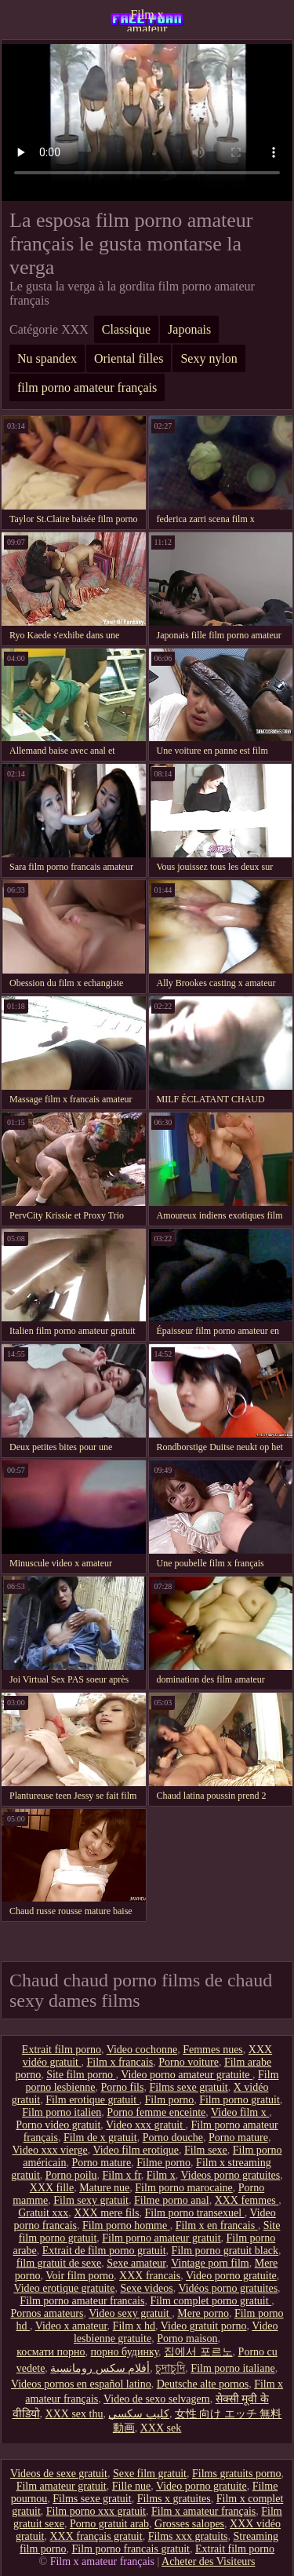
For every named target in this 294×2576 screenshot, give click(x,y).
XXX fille (52, 2188)
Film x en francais (217, 2225)
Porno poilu (71, 2175)
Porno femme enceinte (156, 2112)
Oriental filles (128, 358)
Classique (126, 329)
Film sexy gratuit (91, 2200)
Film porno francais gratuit (130, 2549)
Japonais (189, 329)
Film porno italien (61, 2112)
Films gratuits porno (236, 2473)
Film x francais (120, 2062)
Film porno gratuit (239, 2100)
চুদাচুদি (170, 2368)
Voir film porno (79, 2276)
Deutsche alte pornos (203, 2384)
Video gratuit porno (204, 2326)
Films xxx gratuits (188, 2536)
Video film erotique (136, 2150)
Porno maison (187, 2338)
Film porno (169, 2100)
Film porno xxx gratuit (96, 2511)
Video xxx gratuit (145, 2125)
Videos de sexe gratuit (58, 2473)
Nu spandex (47, 358)
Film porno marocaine (183, 2188)
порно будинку (125, 2352)
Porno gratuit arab (109, 2524)
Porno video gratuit (58, 2125)
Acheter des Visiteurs (208, 2561)
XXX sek (161, 2428)
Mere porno (203, 2313)
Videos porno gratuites (231, 2175)
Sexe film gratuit (150, 2473)
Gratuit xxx (43, 2213)
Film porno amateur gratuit (161, 2238)
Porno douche (173, 2137)
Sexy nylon (208, 358)
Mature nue (104, 2188)
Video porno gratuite (231, 2276)
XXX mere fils (106, 2213)
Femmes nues (213, 2049)
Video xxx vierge (50, 2150)
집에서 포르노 (198, 2352)
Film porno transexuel (195, 2213)
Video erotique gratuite (63, 2288)
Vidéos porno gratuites (228, 2288)
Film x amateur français (147, 19)
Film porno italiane (232, 2368)
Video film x (240, 2112)
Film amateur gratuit (61, 2486)
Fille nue (131, 2486)
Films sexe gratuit (188, 2087)
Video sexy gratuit (130, 2313)
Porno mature (238, 2137)
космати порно (50, 2352)
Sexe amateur (136, 2263)
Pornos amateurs (46, 2313)
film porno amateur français (87, 387)
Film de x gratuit (100, 2137)
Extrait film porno (61, 2049)
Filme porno (163, 2163)
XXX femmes (247, 2200)
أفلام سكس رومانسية (100, 2368)
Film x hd (134, 2326)
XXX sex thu (74, 2414)
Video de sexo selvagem (156, 2399)
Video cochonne (142, 2049)
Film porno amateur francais (82, 2301)
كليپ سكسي (138, 2414)
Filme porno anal (171, 2200)
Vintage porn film (210, 2263)
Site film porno (80, 2075)
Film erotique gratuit (92, 2100)
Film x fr (122, 2175)
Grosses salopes (189, 2524)
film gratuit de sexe (58, 2263)
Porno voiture (188, 2062)
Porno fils (122, 2087)
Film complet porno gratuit (210, 2301)
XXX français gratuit (95, 2536)
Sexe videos (146, 2288)
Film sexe (205, 2150)
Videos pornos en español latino (81, 2384)
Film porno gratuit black (225, 2250)
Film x (161, 2175)
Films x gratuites (174, 2499)
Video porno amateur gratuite (186, 2075)
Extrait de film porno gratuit (104, 2250)
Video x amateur (71, 2326)
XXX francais (149, 2276)
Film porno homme (126, 2225)
